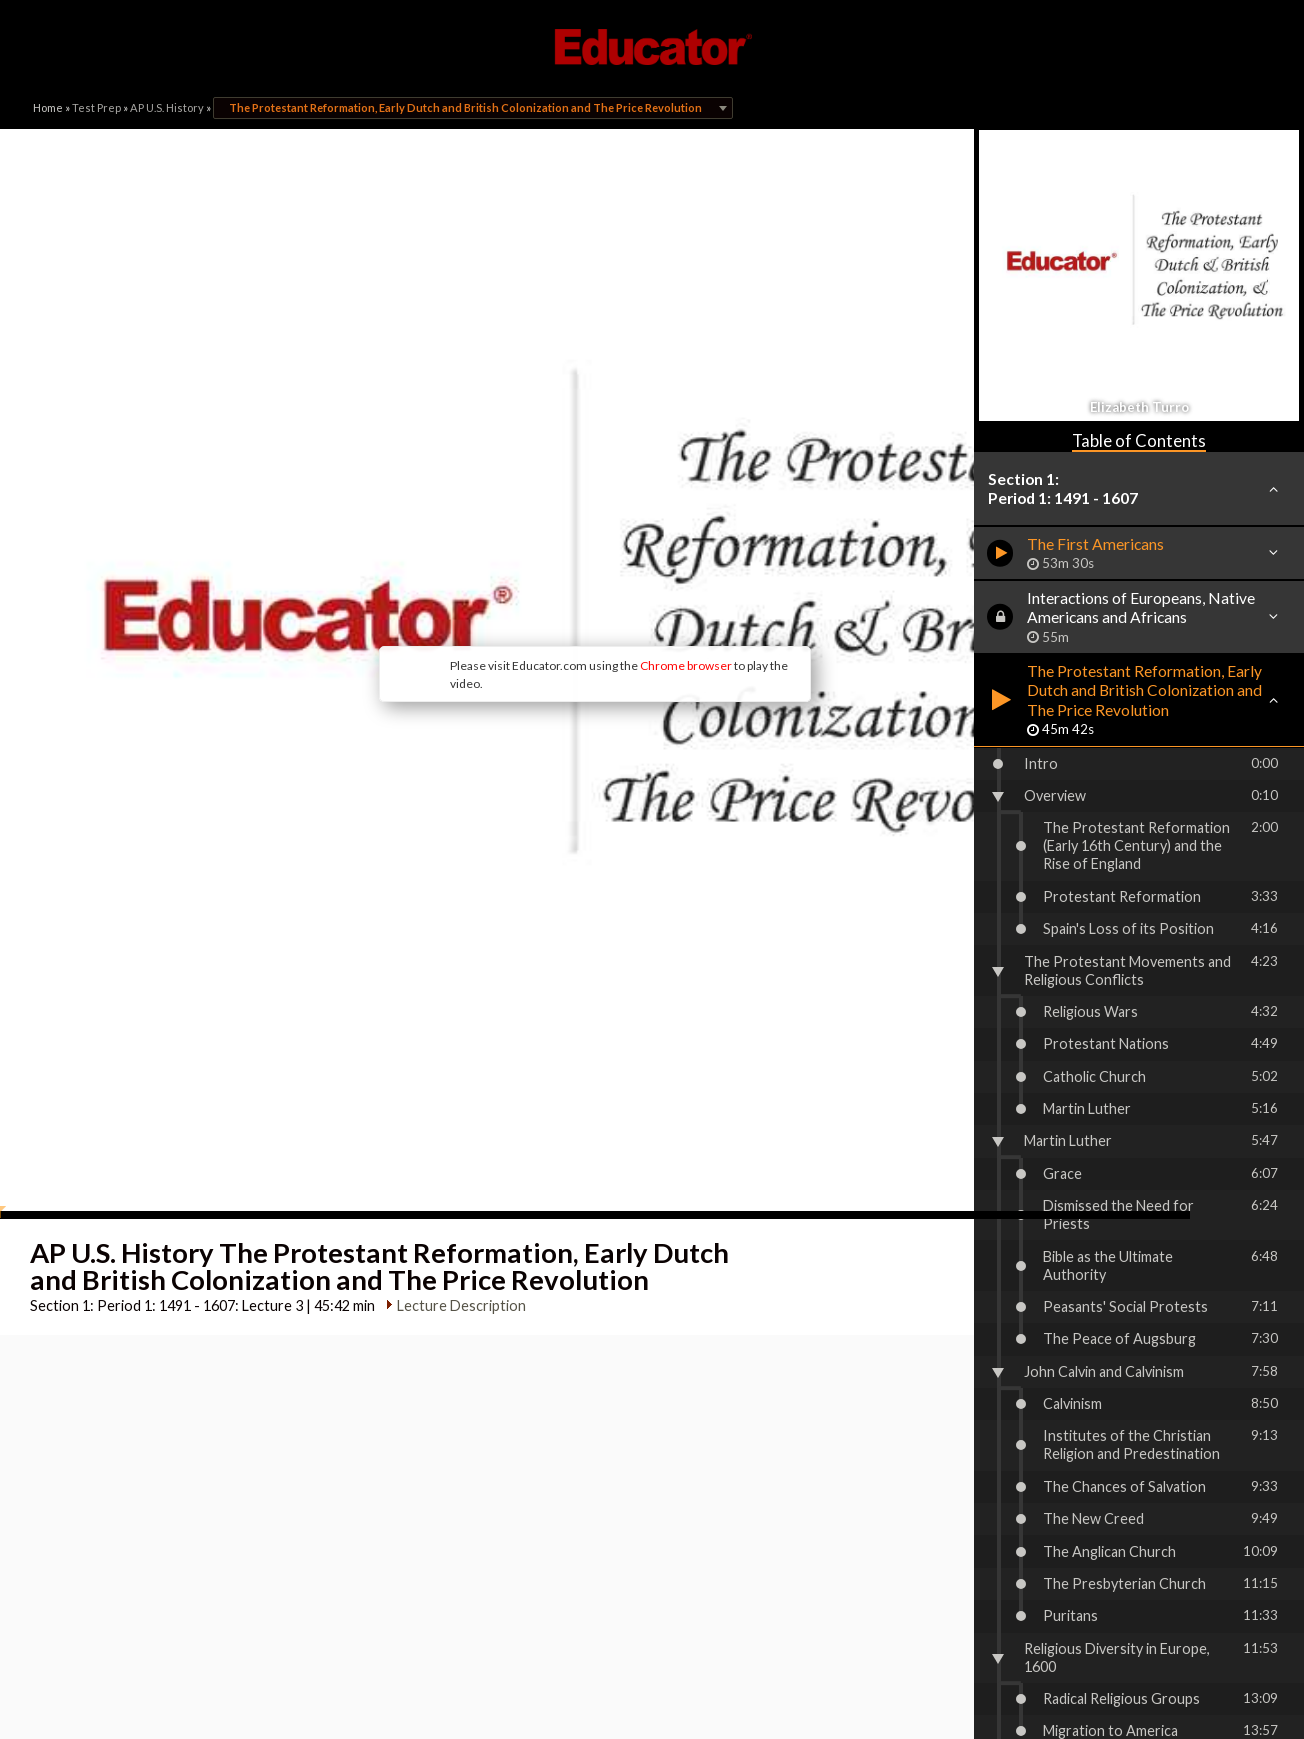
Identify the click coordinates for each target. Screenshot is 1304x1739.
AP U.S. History (167, 107)
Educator (652, 47)
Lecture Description (455, 1136)
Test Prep (96, 107)
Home (48, 107)
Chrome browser (578, 567)
